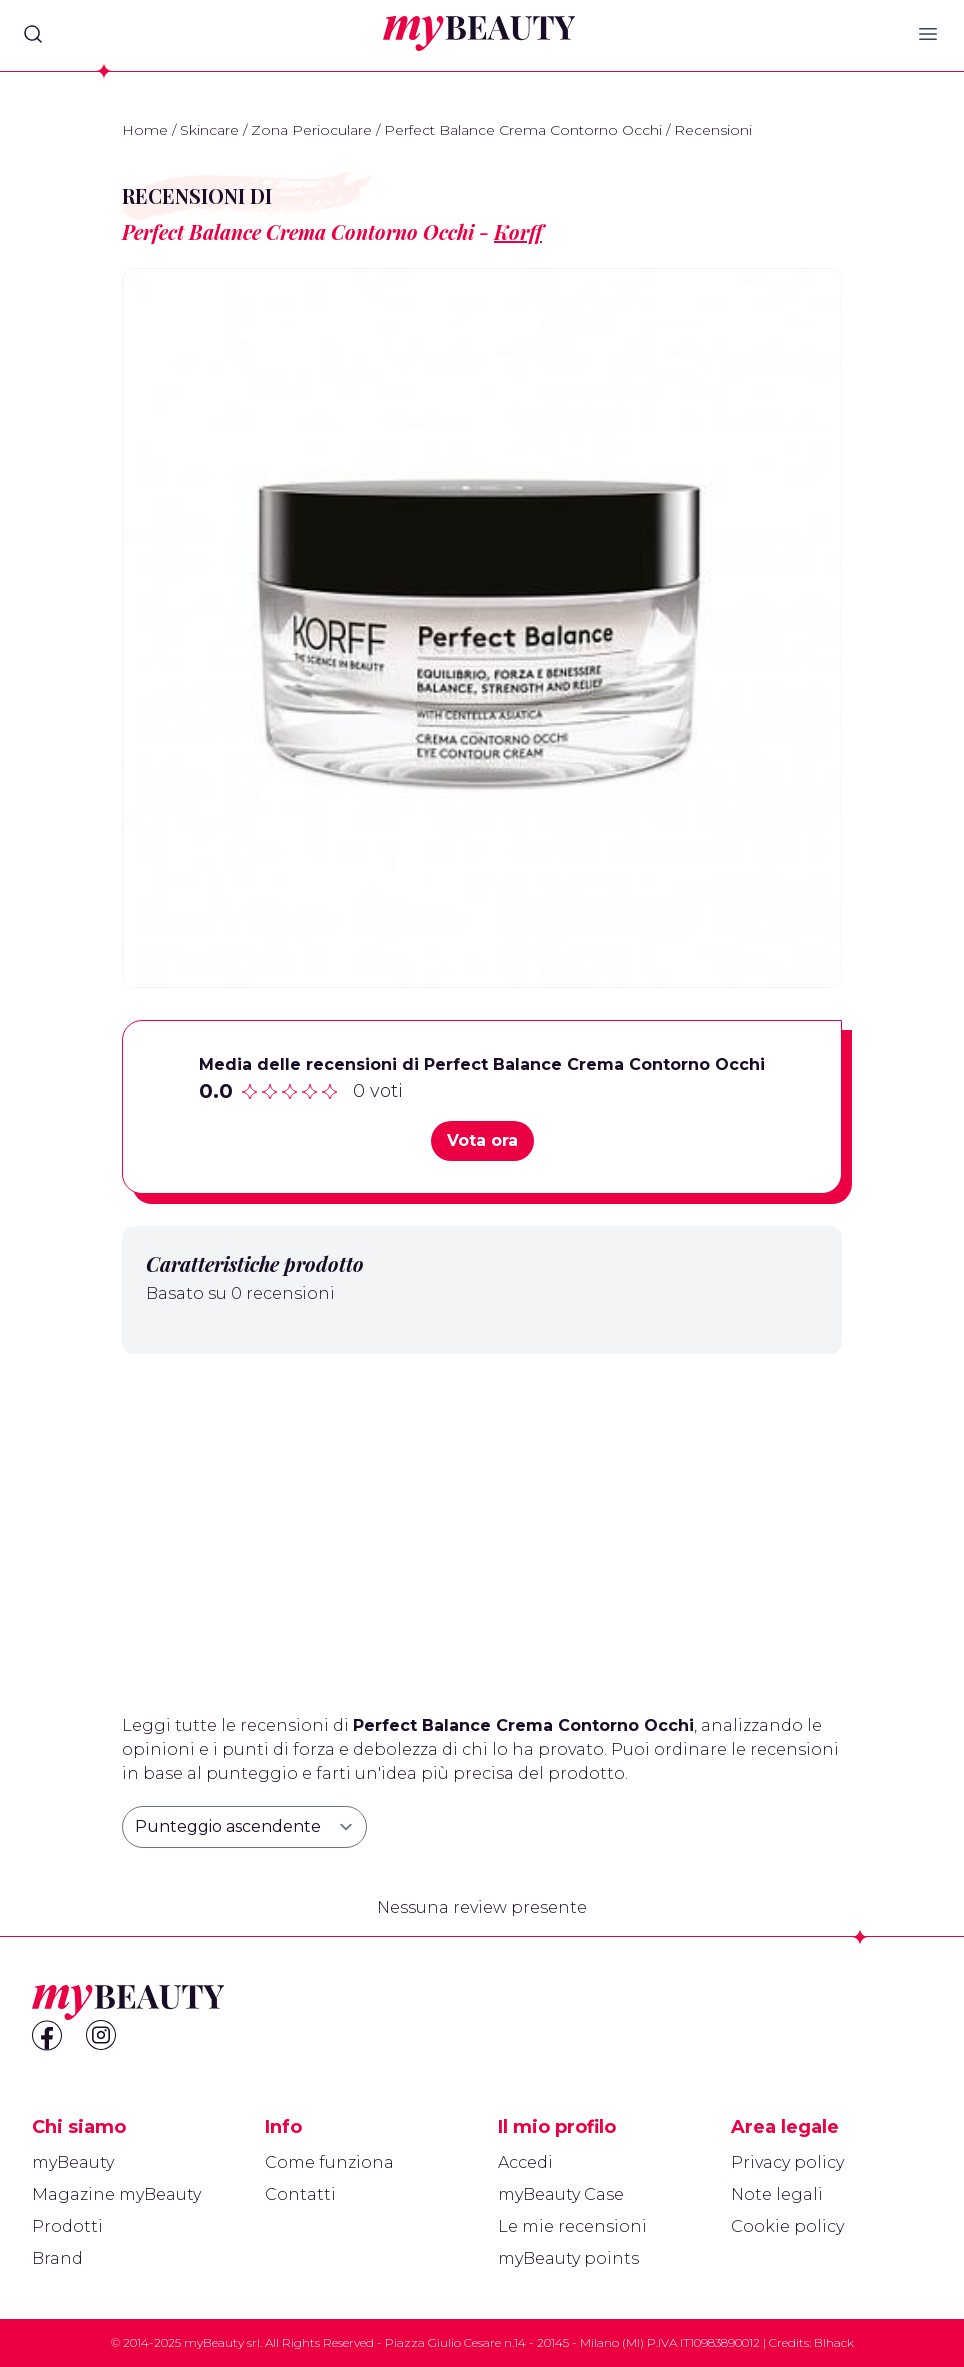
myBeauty (73, 2162)
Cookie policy (787, 2226)
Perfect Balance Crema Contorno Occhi (523, 130)
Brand (57, 2258)
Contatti (300, 2194)
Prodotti (67, 2226)
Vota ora (482, 1140)
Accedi (525, 2162)
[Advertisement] (482, 1526)
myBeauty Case (561, 2194)
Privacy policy (787, 2162)
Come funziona (329, 2162)
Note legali (777, 2194)
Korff (518, 231)
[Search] (33, 34)
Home (145, 130)
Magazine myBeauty (116, 2194)
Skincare (209, 130)
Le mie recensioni (572, 2226)
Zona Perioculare (311, 130)
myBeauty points (568, 2258)
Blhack (834, 2342)
